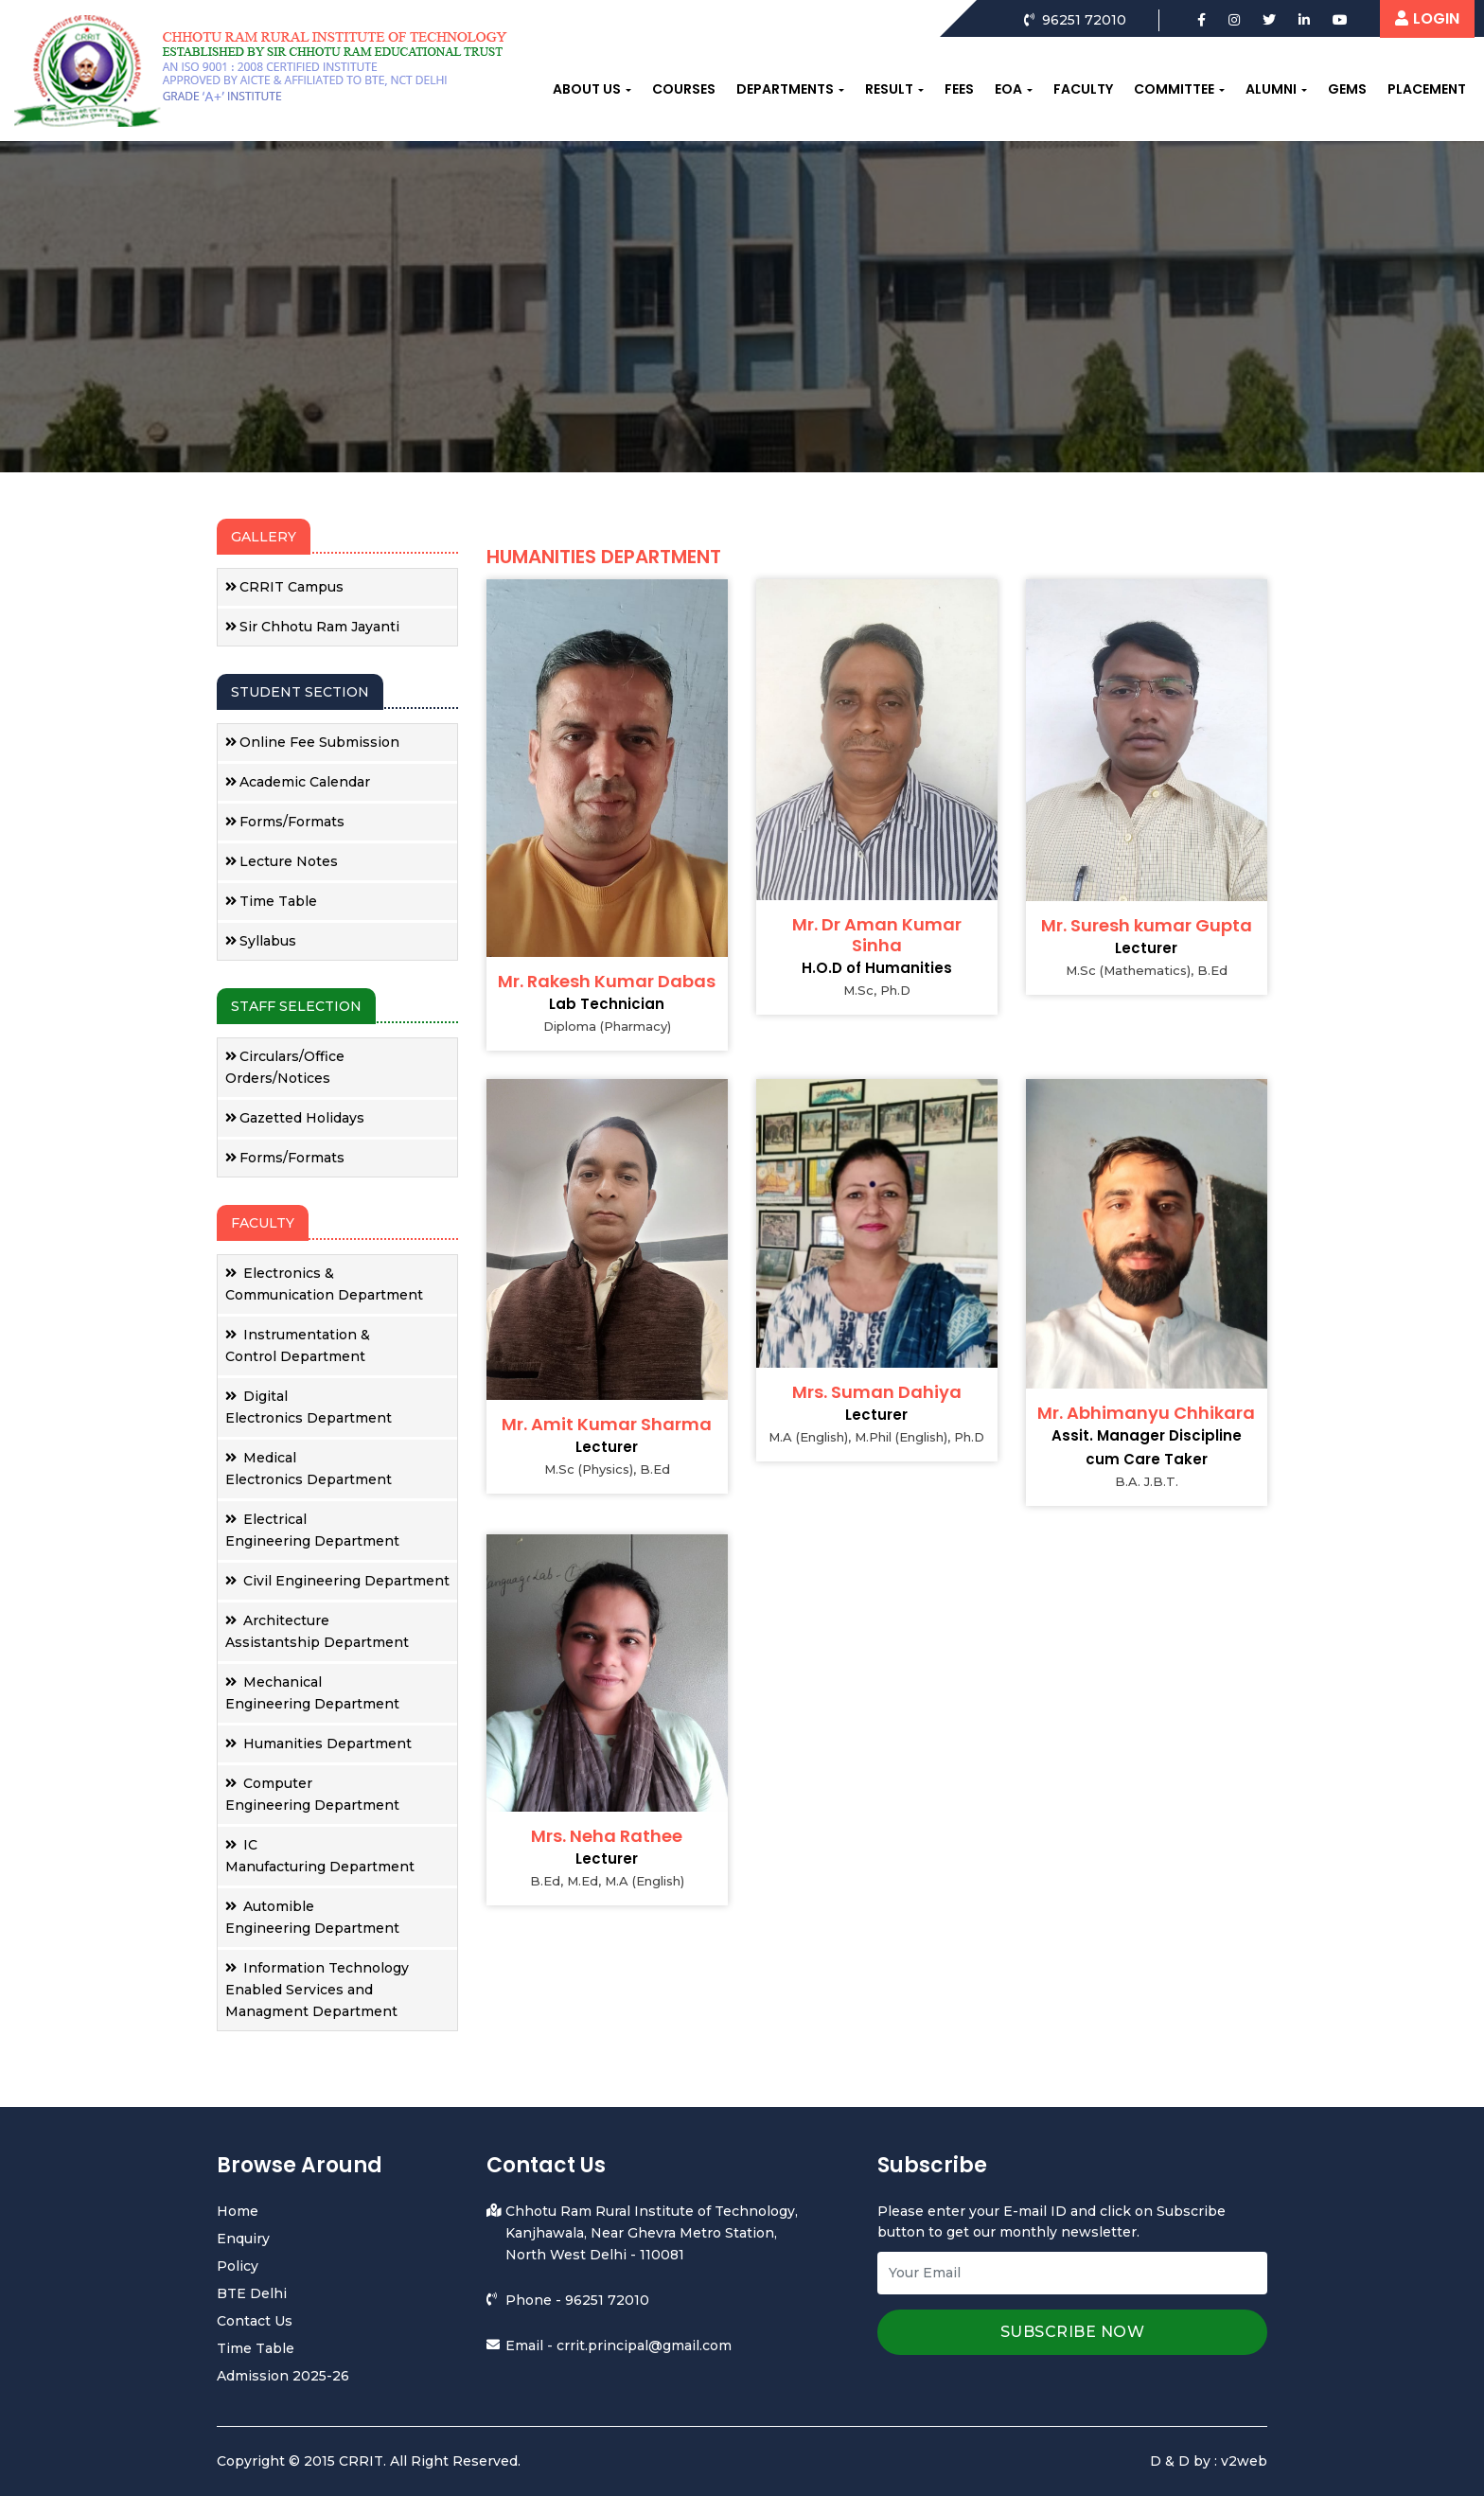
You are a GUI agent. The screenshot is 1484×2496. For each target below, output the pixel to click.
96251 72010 (607, 2300)
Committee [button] (1174, 89)
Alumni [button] (1271, 89)
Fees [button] (959, 89)
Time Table (271, 901)
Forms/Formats (284, 821)
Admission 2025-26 (283, 2375)
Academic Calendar (297, 781)
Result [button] (889, 89)
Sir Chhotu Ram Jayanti (312, 626)
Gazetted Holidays (294, 1117)
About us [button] (587, 89)
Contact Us (254, 2320)
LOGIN (1427, 18)
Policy (237, 2266)
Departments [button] (785, 89)
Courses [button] (684, 89)
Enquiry (243, 2238)
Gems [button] (1347, 89)
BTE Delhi (252, 2293)
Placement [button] (1426, 89)
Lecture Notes (281, 861)
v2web (1244, 2460)
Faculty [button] (1083, 89)
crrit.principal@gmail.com (644, 2345)
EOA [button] (1008, 89)
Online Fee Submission (312, 742)
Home (237, 2211)
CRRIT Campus (284, 586)
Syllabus (260, 940)
